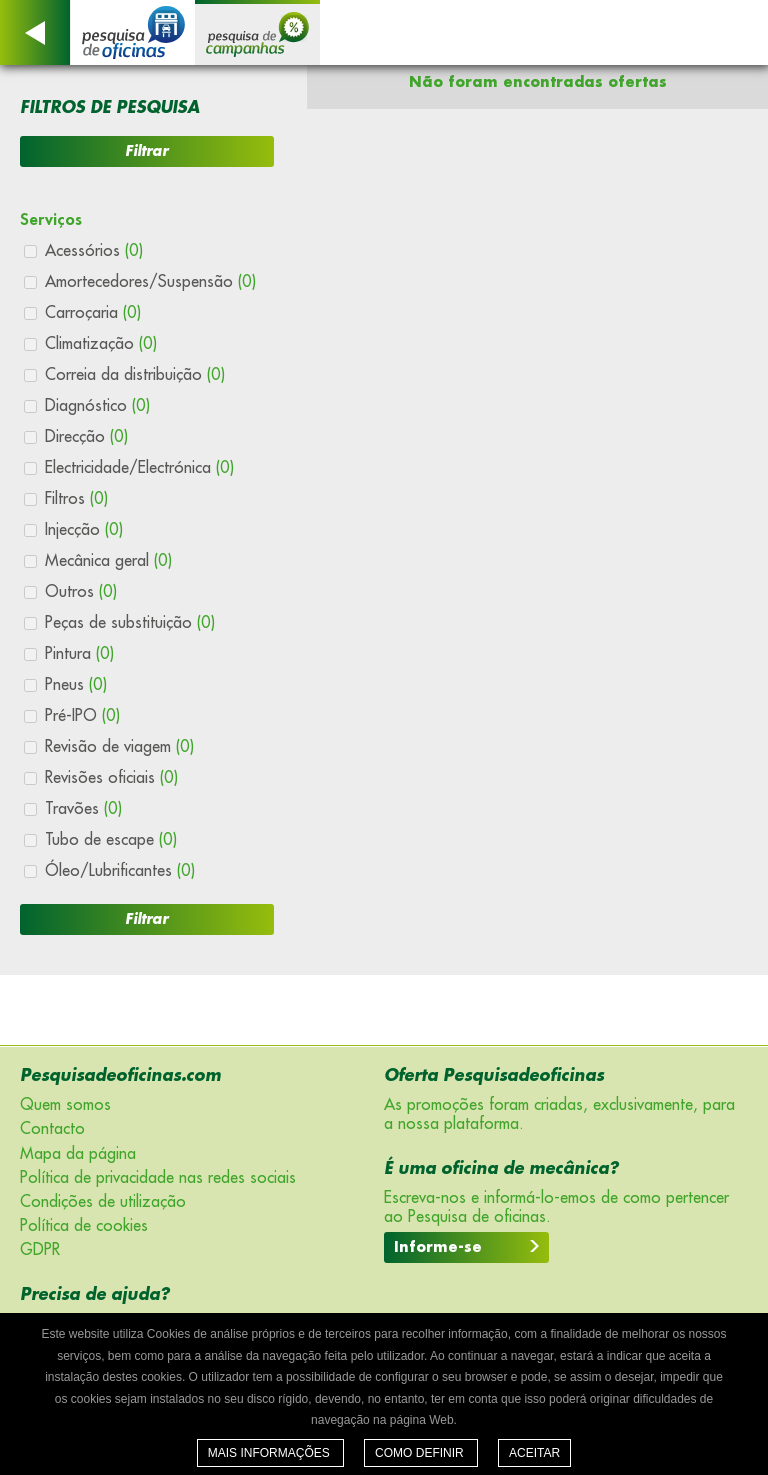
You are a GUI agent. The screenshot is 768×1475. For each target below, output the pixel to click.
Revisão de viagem (119, 747)
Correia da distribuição (135, 375)
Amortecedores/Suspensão (150, 282)
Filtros (76, 499)
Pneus (76, 685)
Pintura (79, 654)
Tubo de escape (111, 840)
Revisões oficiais (111, 778)
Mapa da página (78, 1154)
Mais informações (270, 1453)
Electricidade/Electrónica (139, 468)
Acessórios (94, 251)
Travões (83, 809)
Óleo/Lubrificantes (120, 871)
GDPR (40, 1250)
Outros (81, 592)
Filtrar (146, 151)
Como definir (421, 1453)
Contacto (52, 1129)
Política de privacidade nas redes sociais (158, 1178)
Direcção (86, 437)
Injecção (84, 530)
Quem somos (65, 1105)
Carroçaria (93, 313)
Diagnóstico (97, 406)
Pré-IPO (82, 716)
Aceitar (534, 1453)
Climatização (101, 344)
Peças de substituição (130, 623)
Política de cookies (84, 1226)
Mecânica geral (108, 561)
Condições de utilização (103, 1202)
